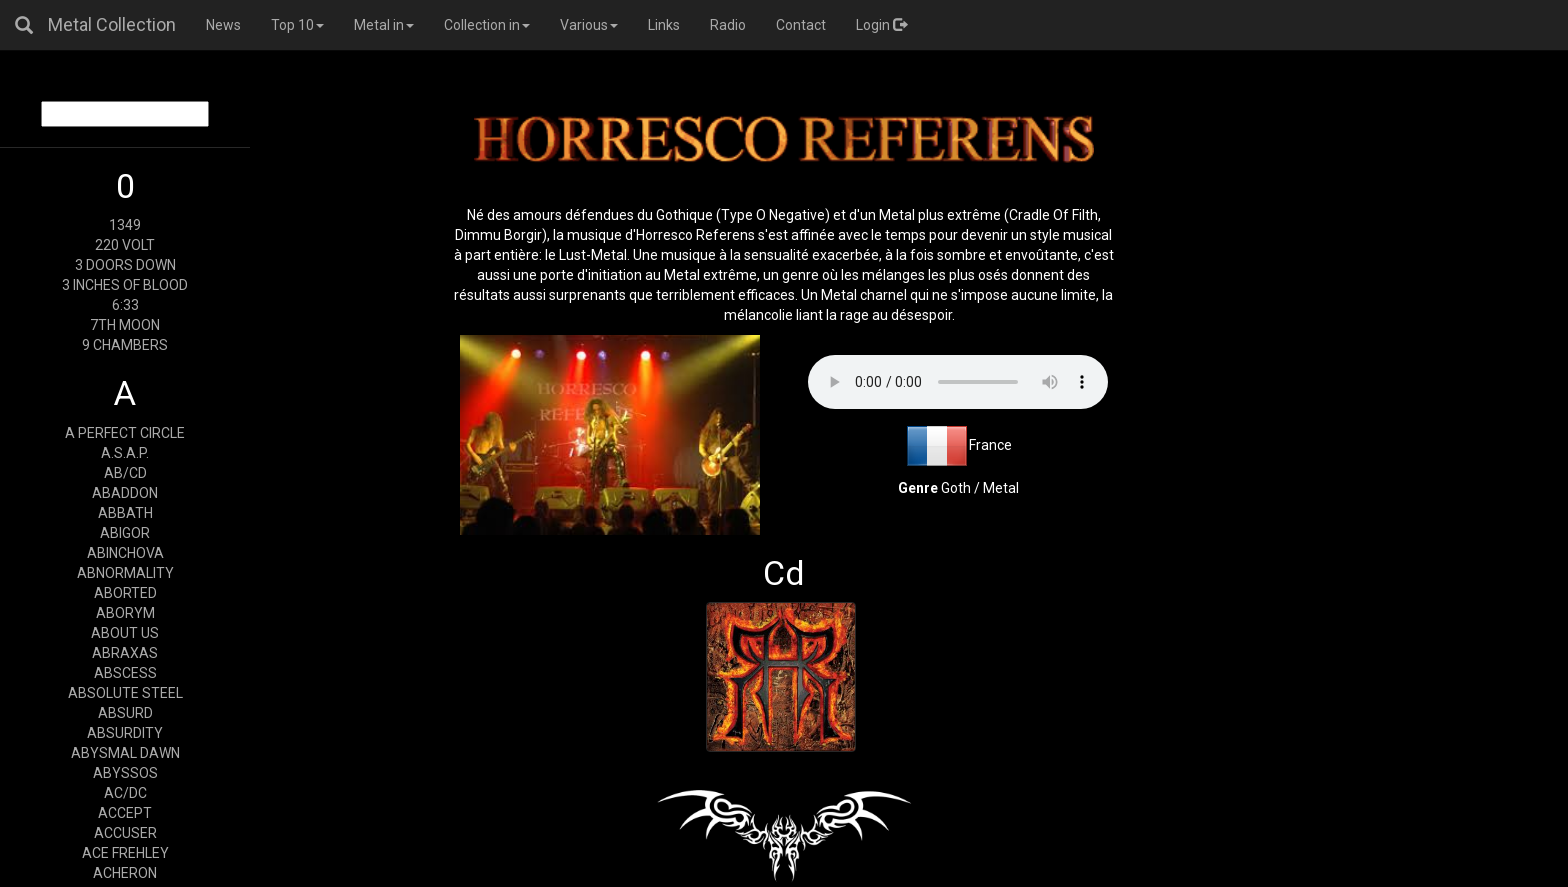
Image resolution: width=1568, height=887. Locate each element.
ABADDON (125, 493)
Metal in (384, 25)
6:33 (125, 305)
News (223, 25)
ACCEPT (125, 813)
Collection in (487, 25)
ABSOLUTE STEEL (125, 693)
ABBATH (125, 513)
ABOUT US (125, 633)
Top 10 (297, 25)
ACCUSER (125, 833)
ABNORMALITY (125, 573)
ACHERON (125, 873)
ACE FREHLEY (125, 853)
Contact (801, 25)
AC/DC (125, 793)
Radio (728, 25)
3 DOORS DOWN (125, 265)
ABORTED (125, 593)
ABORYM (125, 613)
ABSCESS (125, 673)
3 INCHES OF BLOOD (125, 285)
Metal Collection (112, 24)
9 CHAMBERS (125, 345)
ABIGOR (125, 533)
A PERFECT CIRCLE (125, 433)
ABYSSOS (125, 773)
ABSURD (125, 713)
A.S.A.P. (125, 453)
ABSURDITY (125, 733)
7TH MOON (125, 325)
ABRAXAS (125, 653)
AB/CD (125, 473)
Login (881, 25)
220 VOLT (125, 245)
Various (589, 25)
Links (664, 25)
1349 (125, 225)
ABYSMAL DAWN (125, 753)
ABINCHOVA (125, 553)
